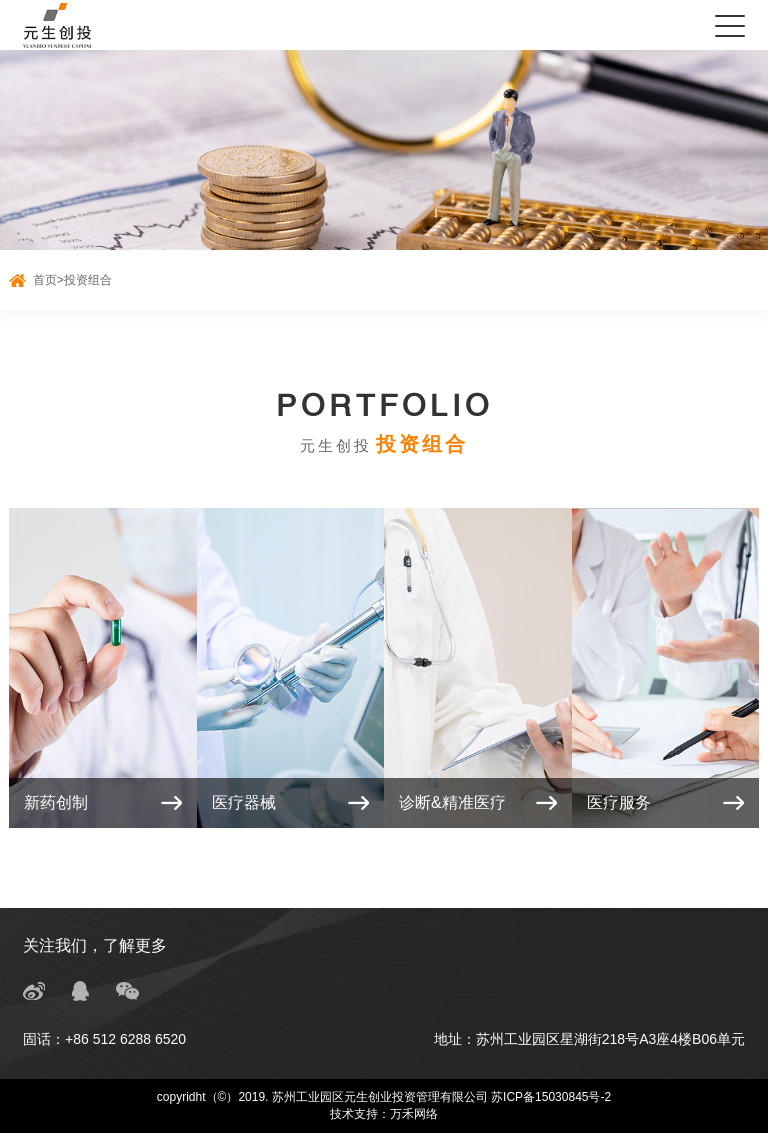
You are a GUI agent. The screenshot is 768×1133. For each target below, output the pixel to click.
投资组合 (88, 280)
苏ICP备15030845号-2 (551, 1097)
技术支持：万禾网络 (384, 1114)
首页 (45, 280)
